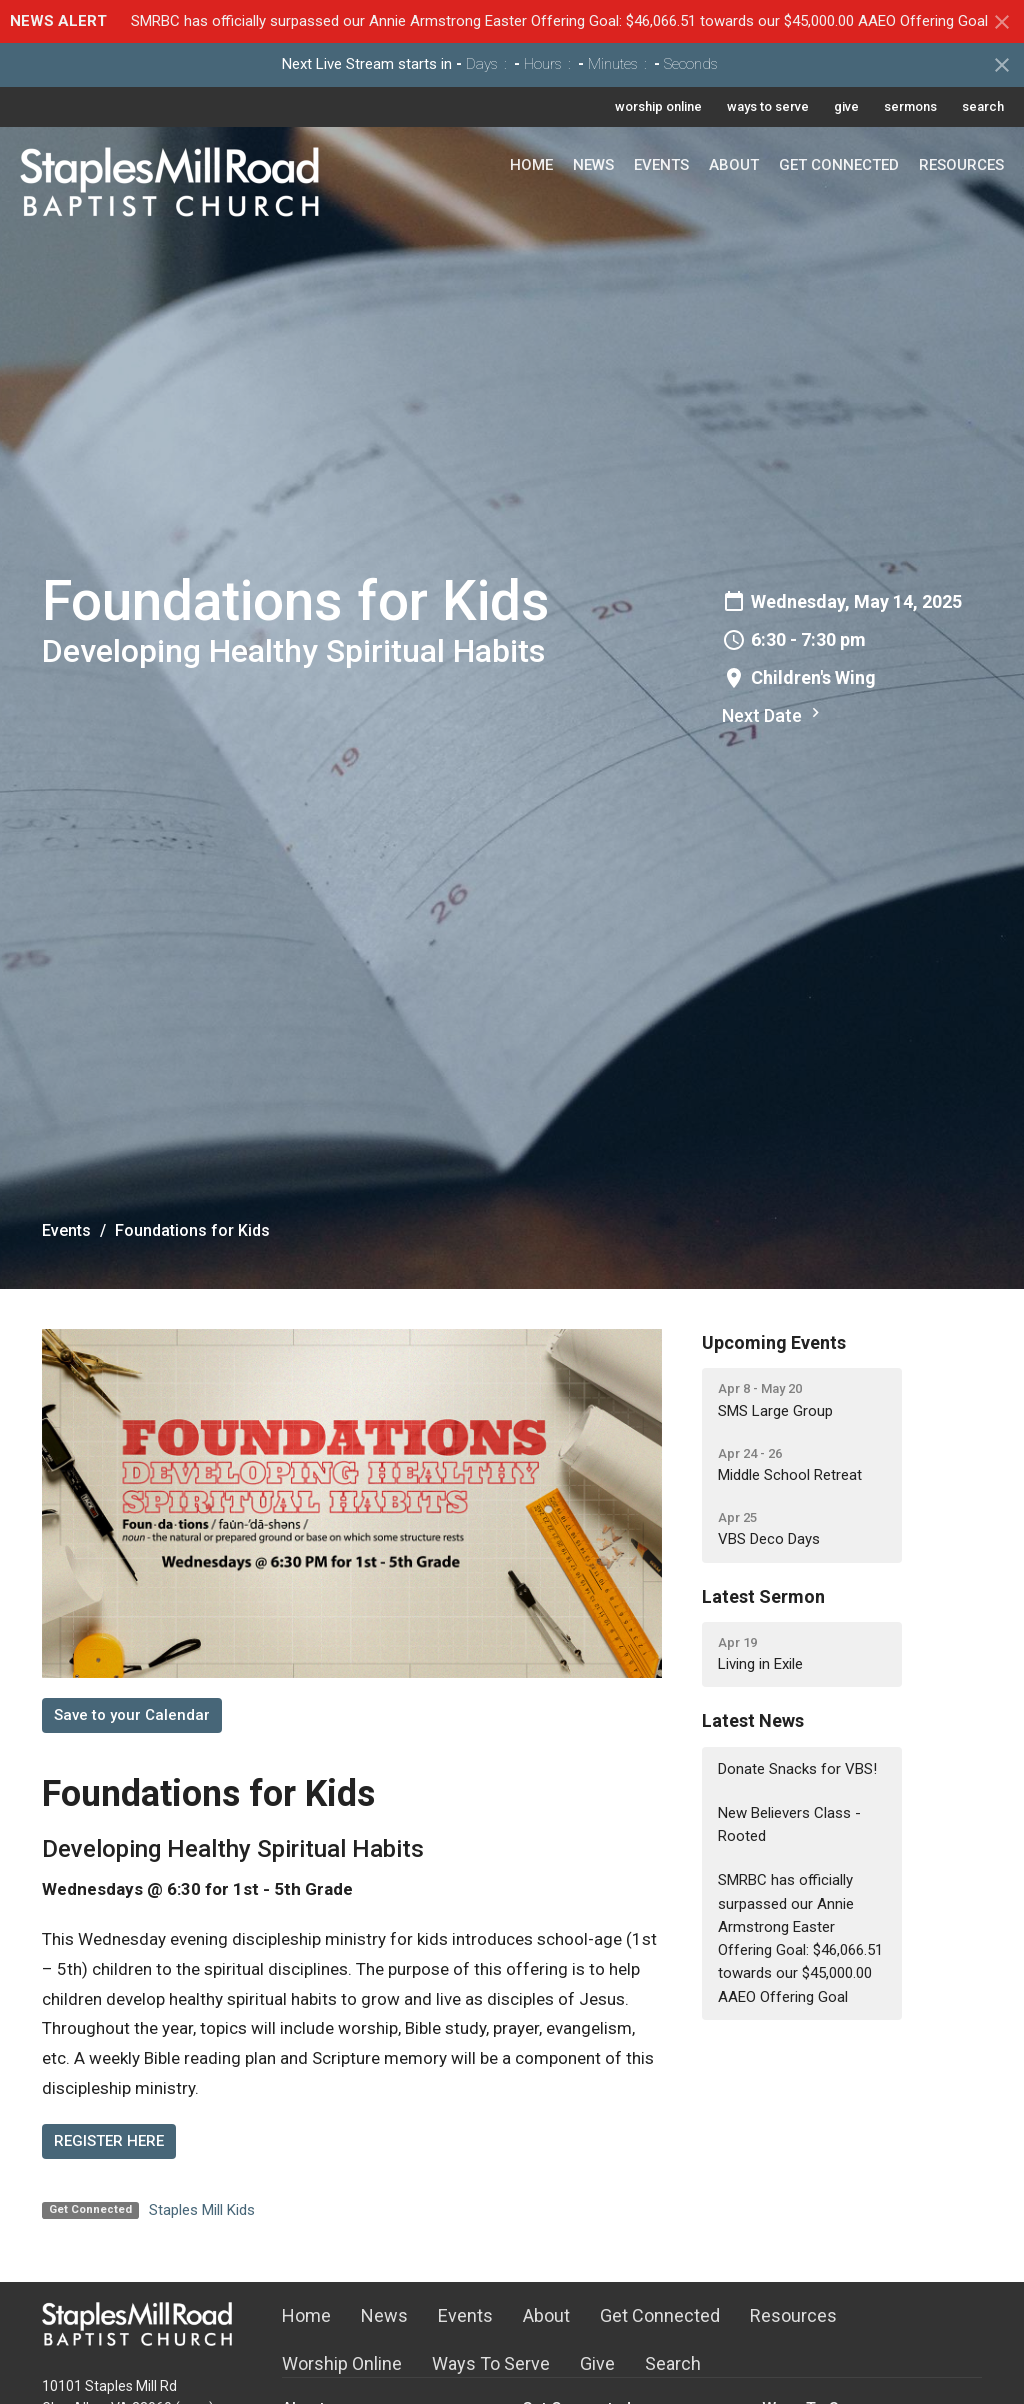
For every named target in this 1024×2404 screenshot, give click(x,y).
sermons (910, 106)
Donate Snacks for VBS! (797, 1769)
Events (661, 165)
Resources (961, 165)
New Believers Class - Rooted (789, 1824)
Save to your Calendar (132, 1715)
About (734, 165)
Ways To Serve (491, 2363)
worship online (658, 106)
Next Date (773, 714)
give (846, 106)
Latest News (753, 1720)
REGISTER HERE (109, 2141)
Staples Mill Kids (202, 2210)
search (983, 106)
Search (673, 2363)
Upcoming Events (774, 1342)
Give (597, 2363)
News (593, 165)
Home (531, 165)
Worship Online (342, 2363)
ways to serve (768, 106)
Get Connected (839, 165)
